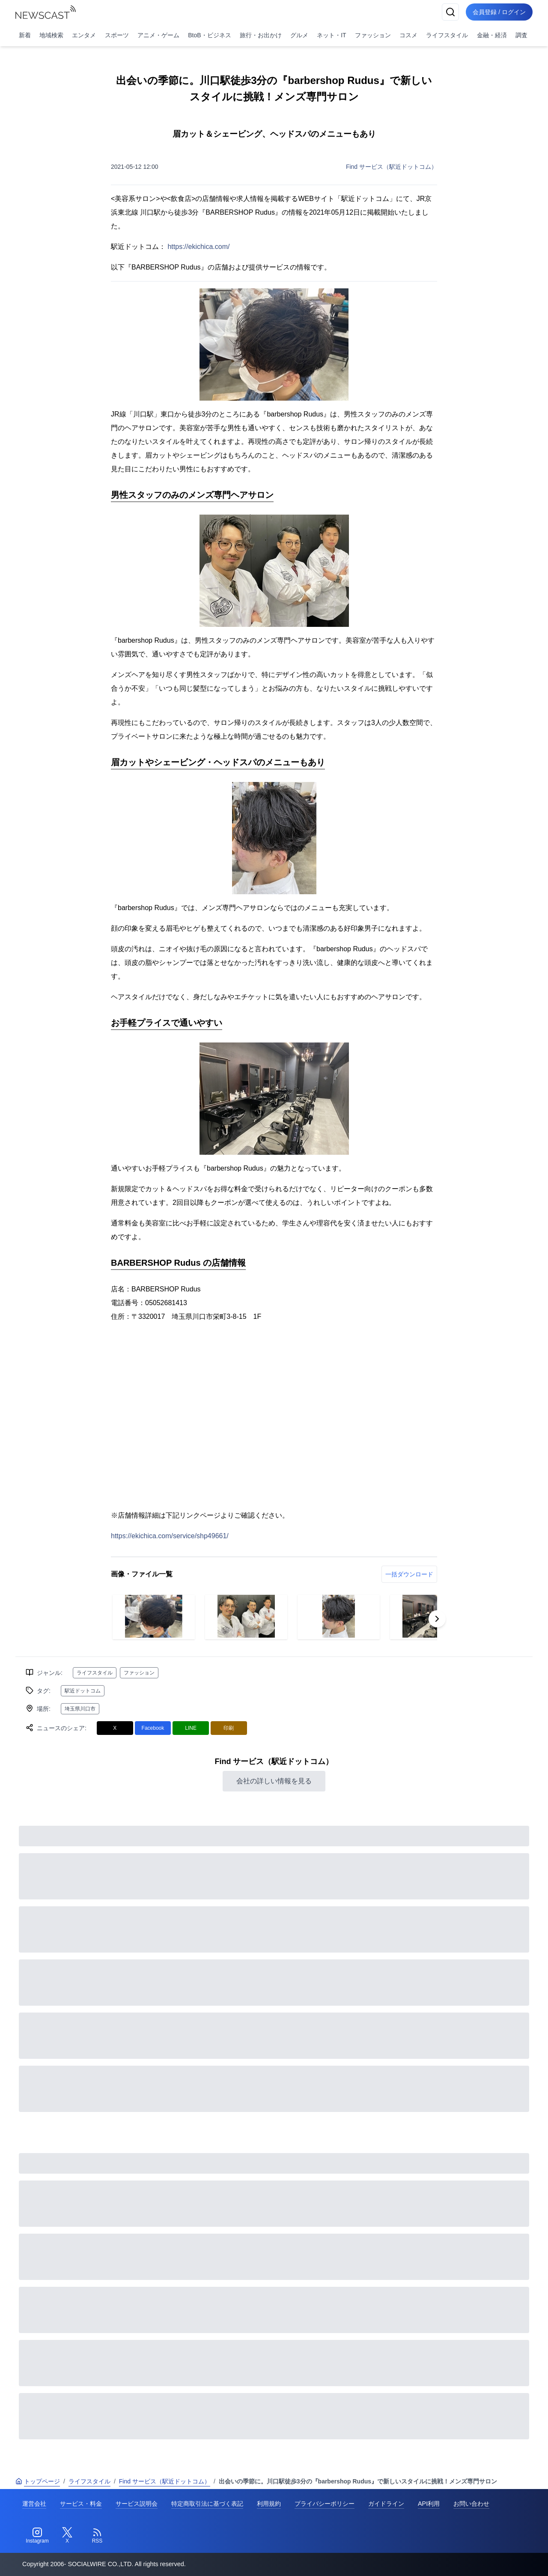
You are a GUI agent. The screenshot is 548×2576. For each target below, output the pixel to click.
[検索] (450, 12)
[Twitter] (67, 2535)
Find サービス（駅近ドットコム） (391, 166)
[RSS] (97, 2535)
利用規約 (269, 2503)
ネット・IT (331, 35)
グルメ (299, 35)
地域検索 (51, 35)
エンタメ (84, 35)
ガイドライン (386, 2503)
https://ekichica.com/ (198, 246)
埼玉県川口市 (80, 1709)
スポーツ (117, 35)
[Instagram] (37, 2535)
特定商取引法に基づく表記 (207, 2503)
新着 (25, 35)
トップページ (37, 2481)
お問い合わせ (471, 2503)
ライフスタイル (447, 35)
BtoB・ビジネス (209, 35)
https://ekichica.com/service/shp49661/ (170, 1536)
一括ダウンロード (409, 1574)
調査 (521, 35)
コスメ (408, 35)
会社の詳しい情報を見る (274, 1781)
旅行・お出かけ (261, 35)
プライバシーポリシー (324, 2503)
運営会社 (34, 2503)
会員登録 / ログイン (499, 12)
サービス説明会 (137, 2503)
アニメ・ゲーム (158, 35)
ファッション (373, 35)
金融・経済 (492, 35)
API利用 (429, 2503)
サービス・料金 (81, 2503)
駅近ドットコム (83, 1691)
